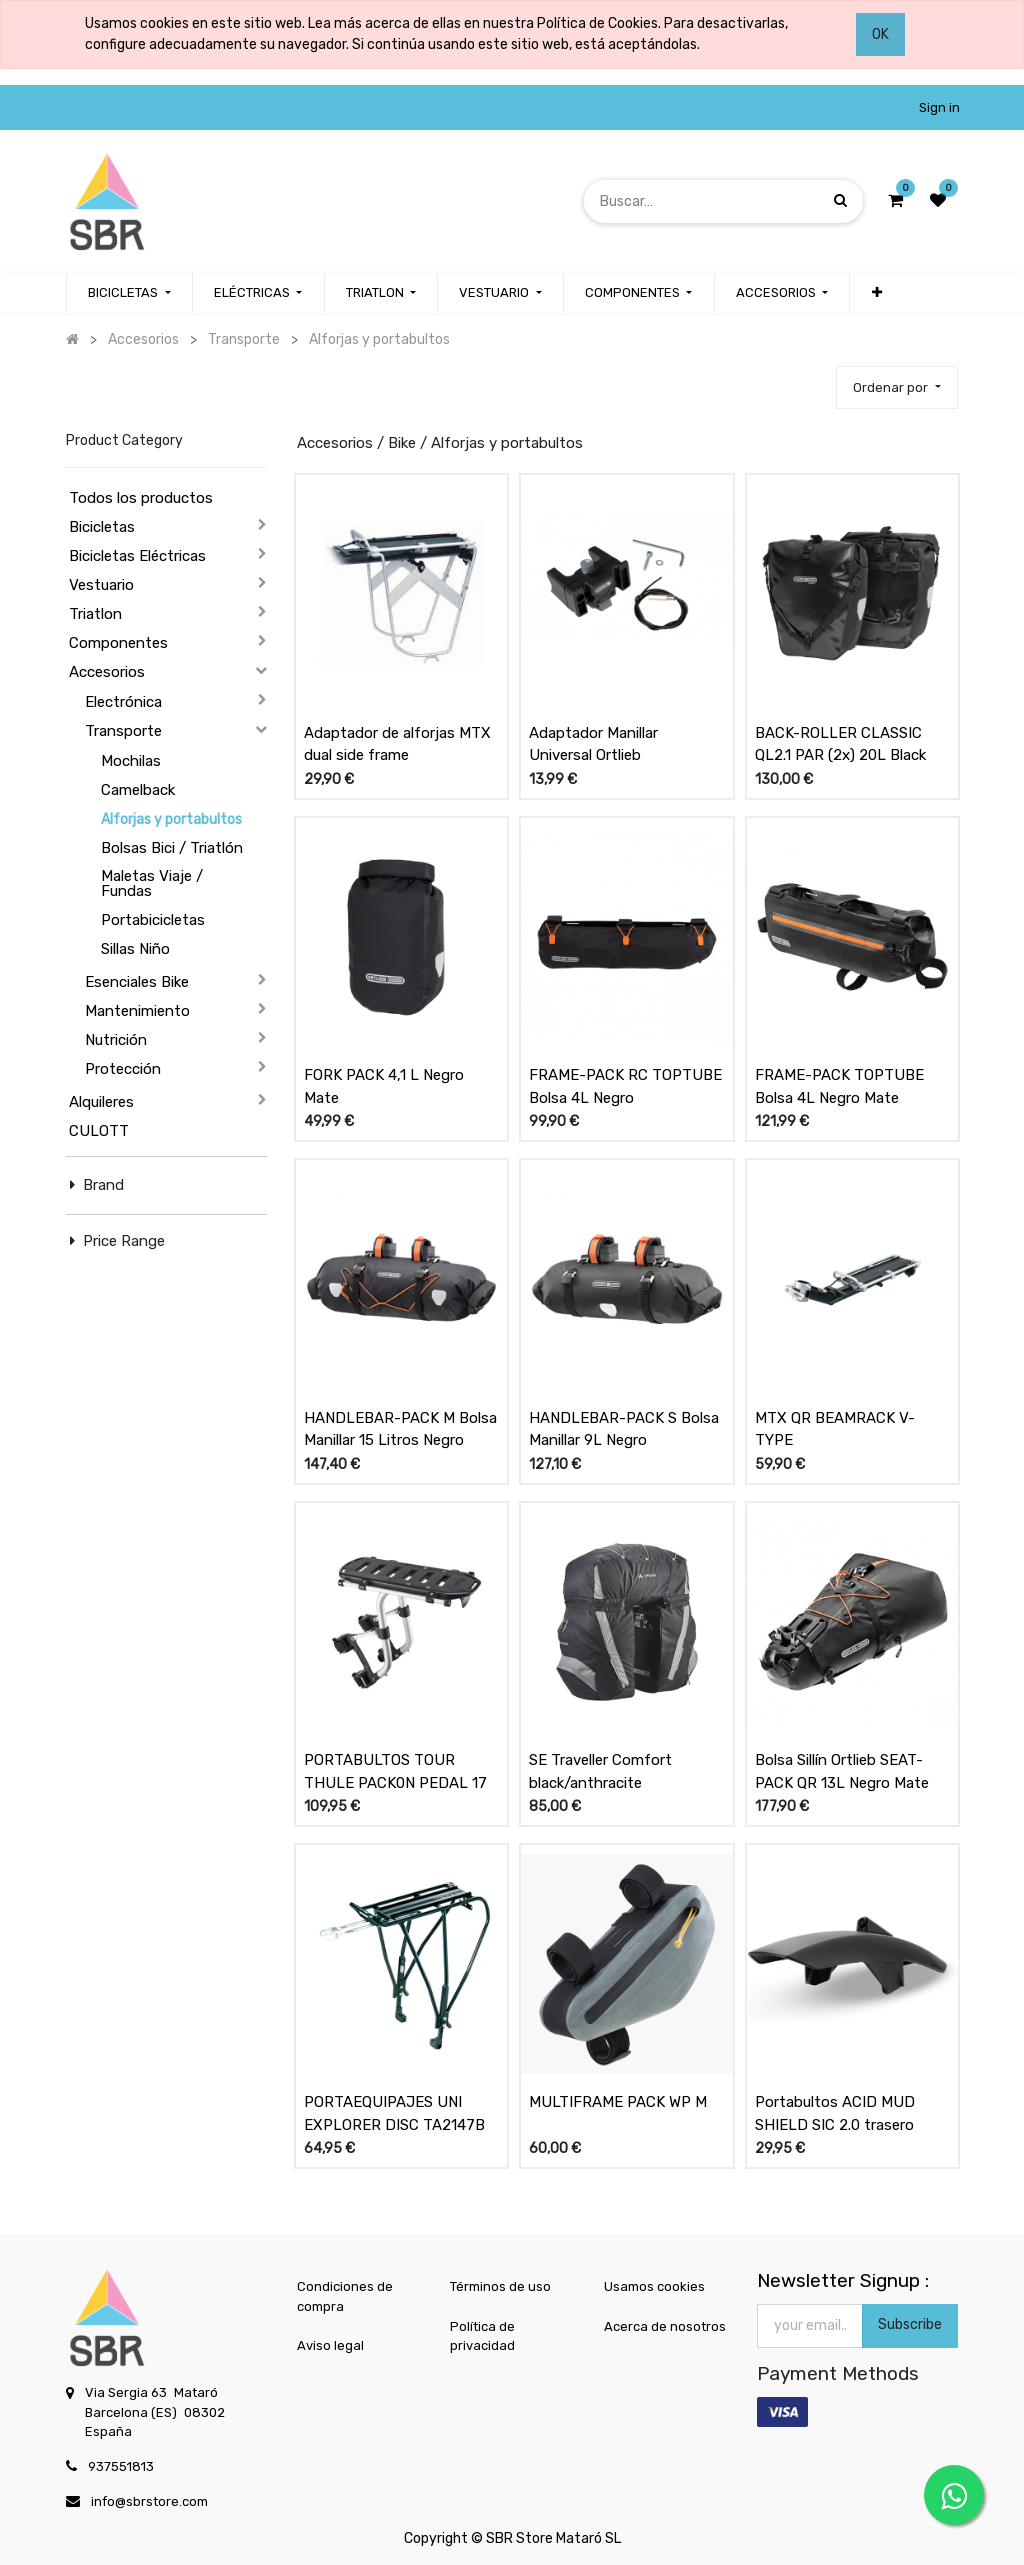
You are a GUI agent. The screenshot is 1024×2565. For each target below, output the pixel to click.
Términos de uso (500, 2286)
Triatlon (95, 614)
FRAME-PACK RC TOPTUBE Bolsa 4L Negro (625, 1086)
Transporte (123, 731)
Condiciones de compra (345, 2296)
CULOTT (99, 1131)
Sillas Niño (135, 949)
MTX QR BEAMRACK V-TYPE (835, 1429)
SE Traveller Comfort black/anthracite (600, 1771)
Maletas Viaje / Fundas (152, 883)
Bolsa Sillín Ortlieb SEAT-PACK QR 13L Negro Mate (842, 1771)
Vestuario (101, 585)
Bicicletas (102, 527)
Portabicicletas (153, 920)
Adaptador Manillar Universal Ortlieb (593, 744)
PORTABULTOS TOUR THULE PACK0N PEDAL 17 (395, 1771)
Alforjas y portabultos (171, 819)
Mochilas (131, 761)
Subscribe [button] (910, 2324)
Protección (123, 1069)
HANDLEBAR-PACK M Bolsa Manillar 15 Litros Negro (400, 1429)
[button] (876, 293)
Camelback (138, 790)
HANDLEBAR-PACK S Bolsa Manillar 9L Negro (624, 1429)
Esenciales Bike (137, 982)
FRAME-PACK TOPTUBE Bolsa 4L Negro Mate (839, 1086)
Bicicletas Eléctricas (137, 556)
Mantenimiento (137, 1011)
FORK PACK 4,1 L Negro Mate (384, 1086)
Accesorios (107, 672)
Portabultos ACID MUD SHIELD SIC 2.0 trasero (835, 2113)
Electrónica (123, 702)
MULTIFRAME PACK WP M (618, 2102)
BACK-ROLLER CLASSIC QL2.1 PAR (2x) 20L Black (840, 744)
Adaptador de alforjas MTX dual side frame (397, 744)
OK (880, 34)
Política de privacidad (482, 2336)
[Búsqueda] (840, 200)
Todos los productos (141, 498)
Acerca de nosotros (665, 2326)
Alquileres (101, 1102)
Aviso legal (330, 2345)
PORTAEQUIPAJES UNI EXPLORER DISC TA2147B (394, 2113)
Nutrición (116, 1040)
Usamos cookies (654, 2286)
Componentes (118, 643)
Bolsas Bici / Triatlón (172, 848)
